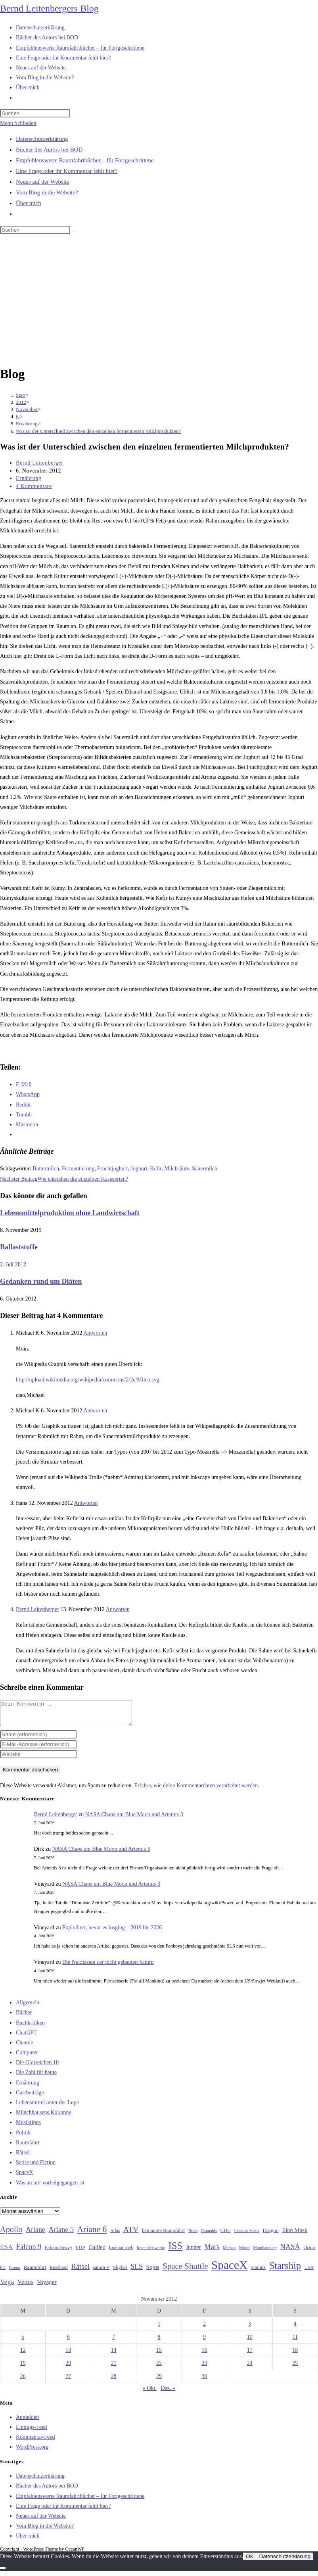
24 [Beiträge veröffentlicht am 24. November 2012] (250, 2368)
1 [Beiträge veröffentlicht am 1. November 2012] (158, 2329)
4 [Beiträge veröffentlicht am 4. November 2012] (295, 2329)
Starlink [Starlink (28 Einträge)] (258, 2272)
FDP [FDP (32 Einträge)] (80, 2252)
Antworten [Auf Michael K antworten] (95, 1333)
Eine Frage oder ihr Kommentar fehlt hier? (67, 171)
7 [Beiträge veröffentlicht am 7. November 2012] (113, 2342)
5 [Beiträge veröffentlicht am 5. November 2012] (22, 2342)
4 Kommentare (34, 486)
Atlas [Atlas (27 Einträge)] (115, 2235)
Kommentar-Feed (35, 2442)
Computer (27, 2057)
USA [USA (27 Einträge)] (309, 2272)
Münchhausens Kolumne (43, 2117)
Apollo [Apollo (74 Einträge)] (11, 2234)
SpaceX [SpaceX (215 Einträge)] (229, 2269)
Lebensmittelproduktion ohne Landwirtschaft (70, 1213)
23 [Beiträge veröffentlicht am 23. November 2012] (204, 2368)
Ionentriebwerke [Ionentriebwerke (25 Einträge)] (151, 2252)
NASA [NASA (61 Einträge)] (290, 2251)
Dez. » (168, 2393)
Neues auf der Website (42, 182)
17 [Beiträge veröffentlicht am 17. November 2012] (250, 2355)
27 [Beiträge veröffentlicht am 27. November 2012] (68, 2381)
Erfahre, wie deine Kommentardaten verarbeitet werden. (196, 1790)
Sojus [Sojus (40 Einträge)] (152, 2272)
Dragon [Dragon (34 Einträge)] (271, 2235)
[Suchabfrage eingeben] (35, 113)
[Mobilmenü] (18, 123)
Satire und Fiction (36, 2167)
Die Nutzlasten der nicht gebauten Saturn (108, 1967)
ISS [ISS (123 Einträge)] (175, 2250)
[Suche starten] (74, 231)
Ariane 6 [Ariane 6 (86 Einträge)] (92, 2234)
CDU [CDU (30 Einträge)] (225, 2235)
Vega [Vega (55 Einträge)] (7, 2286)
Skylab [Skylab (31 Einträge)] (120, 2272)
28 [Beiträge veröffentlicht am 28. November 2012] (114, 2381)
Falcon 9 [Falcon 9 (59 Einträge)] (28, 2251)
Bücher (24, 2017)
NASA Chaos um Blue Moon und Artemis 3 (134, 1819)
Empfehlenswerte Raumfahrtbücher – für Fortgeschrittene (84, 160)
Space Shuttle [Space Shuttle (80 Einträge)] (185, 2271)
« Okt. (150, 2393)
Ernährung (29, 478)
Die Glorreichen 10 (37, 2067)
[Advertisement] (159, 301)
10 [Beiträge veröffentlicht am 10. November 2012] (250, 2342)
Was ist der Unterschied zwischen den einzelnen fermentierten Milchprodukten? (98, 431)
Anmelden (27, 2422)
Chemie (24, 2047)
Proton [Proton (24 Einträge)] (14, 2272)
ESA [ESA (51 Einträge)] (6, 2251)
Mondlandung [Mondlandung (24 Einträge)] (265, 2252)
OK (249, 2561)
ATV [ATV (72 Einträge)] (131, 2234)
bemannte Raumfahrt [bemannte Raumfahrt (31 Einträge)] (163, 2235)
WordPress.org (32, 2452)
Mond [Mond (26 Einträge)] (244, 2252)
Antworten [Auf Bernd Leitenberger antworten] (118, 1609)
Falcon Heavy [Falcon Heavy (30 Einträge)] (59, 2252)
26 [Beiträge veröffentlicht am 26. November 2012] (23, 2381)
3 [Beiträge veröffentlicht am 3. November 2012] (249, 2329)
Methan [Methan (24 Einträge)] (229, 2252)
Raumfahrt (28, 2147)
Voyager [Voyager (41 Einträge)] (47, 2287)
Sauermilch (204, 1169)
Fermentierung (78, 1169)
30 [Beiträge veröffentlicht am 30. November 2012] (204, 2381)
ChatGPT (26, 2037)
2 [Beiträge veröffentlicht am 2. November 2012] (204, 2329)
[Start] (21, 395)
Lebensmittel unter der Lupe (47, 2107)
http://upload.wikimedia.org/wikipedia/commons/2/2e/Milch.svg (87, 1380)
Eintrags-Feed (31, 2432)
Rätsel (23, 2157)
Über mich (28, 203)
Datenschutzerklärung (42, 139)
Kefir (155, 1169)
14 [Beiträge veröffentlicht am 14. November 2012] (114, 2355)
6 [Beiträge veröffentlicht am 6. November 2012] (68, 2342)
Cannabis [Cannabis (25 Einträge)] (209, 2235)
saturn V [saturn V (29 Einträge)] (101, 2272)
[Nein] (3, 2573)
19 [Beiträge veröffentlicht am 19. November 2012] (23, 2368)
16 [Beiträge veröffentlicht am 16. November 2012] (204, 2355)
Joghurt (138, 1169)
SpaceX (24, 2177)
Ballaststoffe (19, 1247)
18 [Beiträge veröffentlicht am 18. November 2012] (295, 2355)
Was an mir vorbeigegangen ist (50, 2187)
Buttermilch (46, 1169)
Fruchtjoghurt (112, 1169)
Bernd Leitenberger (39, 463)
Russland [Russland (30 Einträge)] (59, 2272)
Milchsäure (176, 1169)
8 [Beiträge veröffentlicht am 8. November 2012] (158, 2342)
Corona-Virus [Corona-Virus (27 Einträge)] (246, 2235)
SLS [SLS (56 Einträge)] (136, 2271)
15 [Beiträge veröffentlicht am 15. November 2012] (159, 2355)
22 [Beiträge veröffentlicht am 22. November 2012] (159, 2368)
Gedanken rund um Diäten (41, 1281)
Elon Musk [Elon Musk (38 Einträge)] (294, 2235)
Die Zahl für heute (36, 2077)
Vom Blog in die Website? (47, 192)
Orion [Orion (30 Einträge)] (309, 2252)
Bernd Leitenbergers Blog (49, 8)
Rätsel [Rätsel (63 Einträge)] (80, 2271)
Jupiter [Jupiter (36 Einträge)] (193, 2252)
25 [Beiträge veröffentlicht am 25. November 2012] (295, 2368)
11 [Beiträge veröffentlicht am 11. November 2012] (295, 2342)
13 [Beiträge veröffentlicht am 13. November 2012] (68, 2355)
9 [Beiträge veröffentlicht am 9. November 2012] (204, 2342)
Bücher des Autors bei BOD (49, 149)
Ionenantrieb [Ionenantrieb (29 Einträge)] (121, 2252)
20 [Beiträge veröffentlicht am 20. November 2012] (68, 2368)
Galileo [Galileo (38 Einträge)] (96, 2252)
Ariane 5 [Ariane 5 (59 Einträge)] (61, 2234)
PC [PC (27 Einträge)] (3, 2272)
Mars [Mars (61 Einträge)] (211, 2251)
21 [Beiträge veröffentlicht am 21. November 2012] (114, 2368)
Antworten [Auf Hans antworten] (86, 1503)
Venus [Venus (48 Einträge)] (25, 2286)
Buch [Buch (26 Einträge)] (193, 2235)
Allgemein (27, 2007)
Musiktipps (28, 2127)
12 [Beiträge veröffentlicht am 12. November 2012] (23, 2355)
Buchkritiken (30, 2027)
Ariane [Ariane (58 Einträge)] (35, 2234)
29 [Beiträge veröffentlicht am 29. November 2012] (159, 2381)
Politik (23, 2137)
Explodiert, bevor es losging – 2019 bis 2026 (112, 1932)
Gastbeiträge (30, 2097)
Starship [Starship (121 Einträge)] (285, 2270)
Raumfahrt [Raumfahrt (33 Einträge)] (35, 2272)
